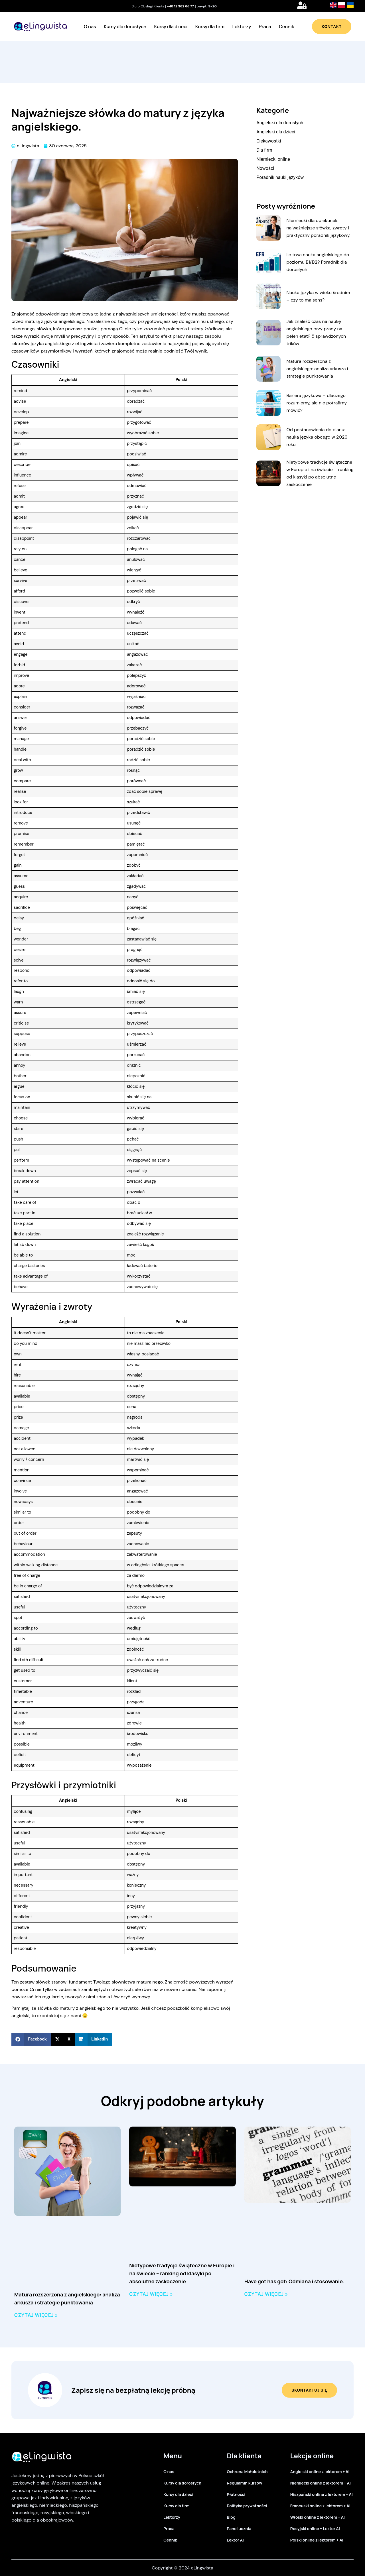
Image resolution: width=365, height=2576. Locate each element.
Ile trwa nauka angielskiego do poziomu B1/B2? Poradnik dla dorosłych (317, 262)
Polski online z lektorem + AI (316, 2540)
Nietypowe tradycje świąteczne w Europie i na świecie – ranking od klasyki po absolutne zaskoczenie (181, 2273)
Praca (265, 26)
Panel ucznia (239, 2528)
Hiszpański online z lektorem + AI (321, 2494)
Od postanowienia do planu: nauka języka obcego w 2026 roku (316, 437)
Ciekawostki (268, 141)
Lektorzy (241, 26)
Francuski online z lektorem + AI (320, 2505)
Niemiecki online (273, 159)
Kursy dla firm (209, 26)
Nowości (265, 168)
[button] (31, 2039)
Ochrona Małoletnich (247, 2471)
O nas (90, 26)
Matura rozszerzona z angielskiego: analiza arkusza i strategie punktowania (317, 368)
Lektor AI (235, 2540)
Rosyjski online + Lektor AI (315, 2528)
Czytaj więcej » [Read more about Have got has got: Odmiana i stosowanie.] (266, 2294)
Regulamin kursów (244, 2483)
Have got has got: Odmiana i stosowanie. (294, 2281)
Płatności (236, 2494)
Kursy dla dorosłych (125, 26)
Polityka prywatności (247, 2505)
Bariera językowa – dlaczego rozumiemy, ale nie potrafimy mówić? (316, 402)
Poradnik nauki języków (280, 177)
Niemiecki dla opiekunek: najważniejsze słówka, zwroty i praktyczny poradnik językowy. (318, 227)
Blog (231, 2517)
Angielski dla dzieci (275, 132)
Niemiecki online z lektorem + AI (320, 2483)
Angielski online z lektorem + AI (320, 2471)
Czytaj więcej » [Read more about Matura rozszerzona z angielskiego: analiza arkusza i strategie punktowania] (36, 2315)
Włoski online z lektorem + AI (317, 2517)
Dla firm (264, 150)
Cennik (286, 26)
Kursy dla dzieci (170, 26)
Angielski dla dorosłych (279, 122)
